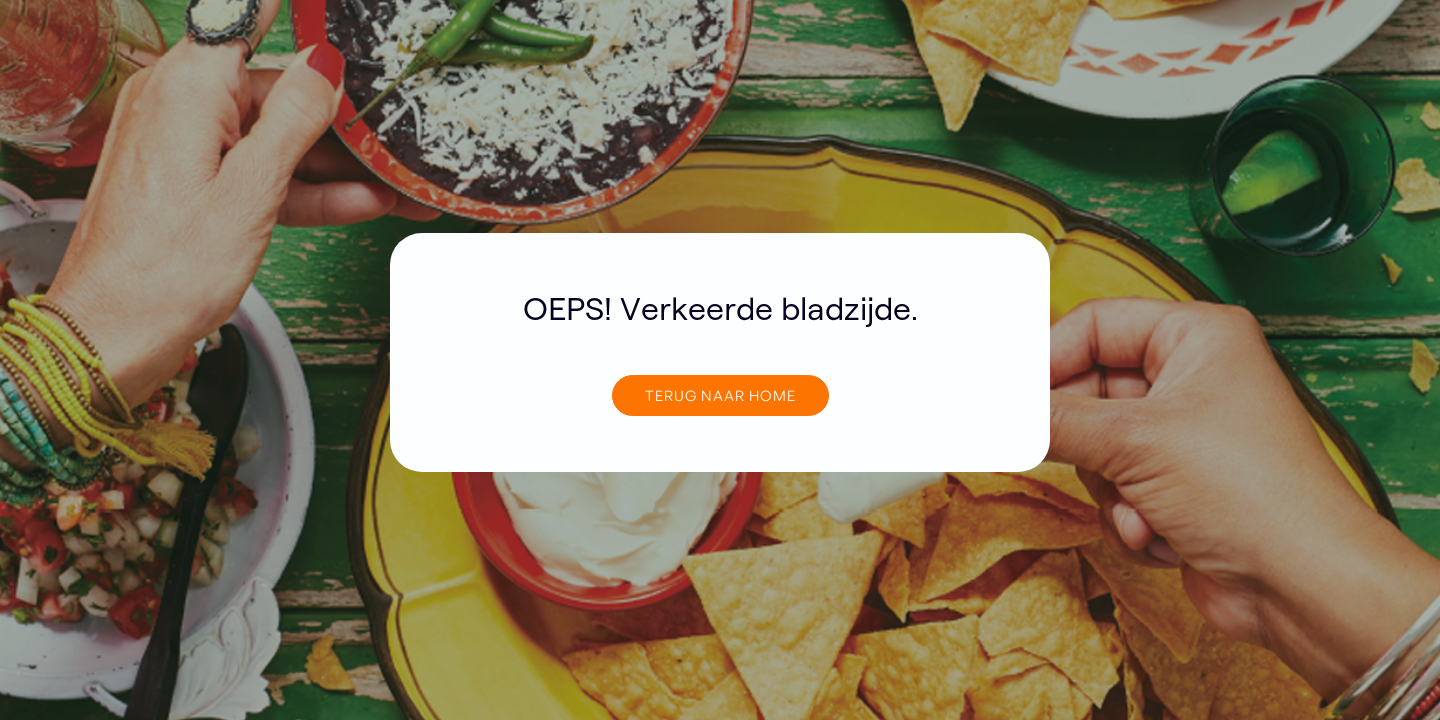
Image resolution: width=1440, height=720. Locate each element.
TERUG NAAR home (720, 395)
